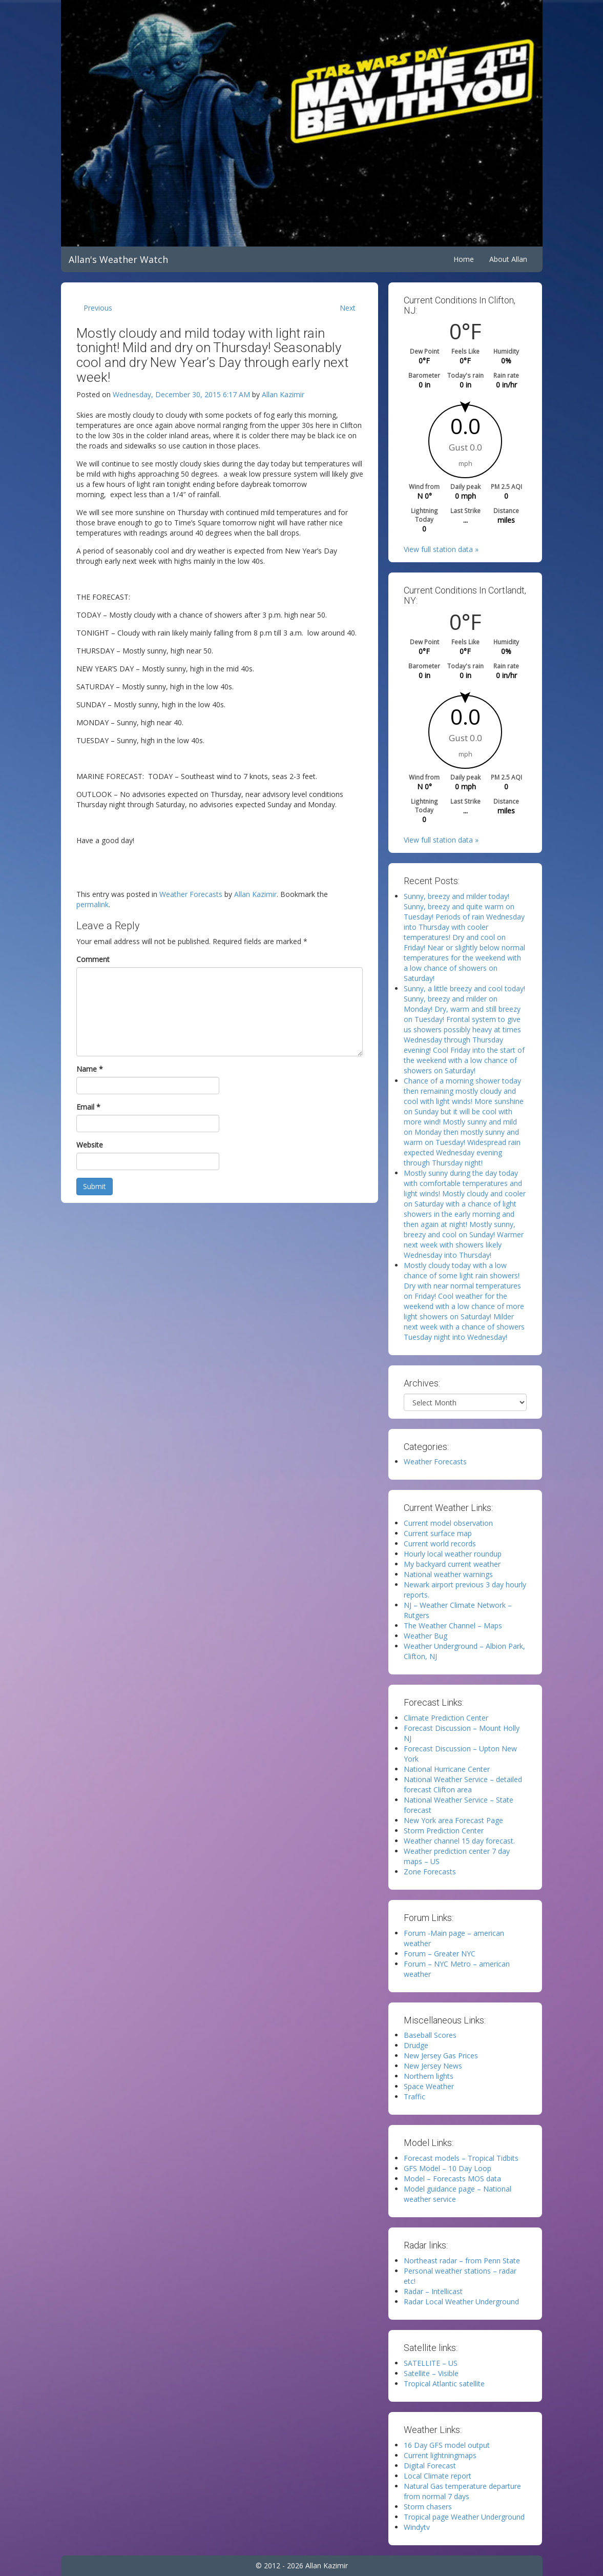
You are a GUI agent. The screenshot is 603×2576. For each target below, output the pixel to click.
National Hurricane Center (447, 1769)
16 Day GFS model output (447, 2445)
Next (348, 308)
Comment (93, 959)
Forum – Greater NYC (439, 1953)
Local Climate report (437, 2476)
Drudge (416, 2045)
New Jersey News (433, 2066)
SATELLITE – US (431, 2363)
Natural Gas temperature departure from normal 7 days (462, 2491)
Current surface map (438, 1533)
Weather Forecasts (190, 894)
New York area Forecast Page (453, 1820)
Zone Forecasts (430, 1871)
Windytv (417, 2527)
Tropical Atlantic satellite (444, 2383)
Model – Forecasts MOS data (452, 2178)
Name (89, 1069)
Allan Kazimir (283, 394)
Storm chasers (428, 2506)
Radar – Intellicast (433, 2291)
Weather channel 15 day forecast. (459, 1841)
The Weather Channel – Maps (453, 1625)
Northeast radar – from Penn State (462, 2260)
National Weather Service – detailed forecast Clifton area (463, 1784)
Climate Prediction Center (446, 1718)
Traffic (414, 2096)
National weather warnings (448, 1574)
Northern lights (428, 2076)
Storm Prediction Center (444, 1830)
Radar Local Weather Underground (461, 2301)
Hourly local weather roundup (453, 1554)
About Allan (508, 259)
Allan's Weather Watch (118, 259)
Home (463, 259)
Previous (98, 308)
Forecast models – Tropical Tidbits (461, 2158)
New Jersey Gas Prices (441, 2055)
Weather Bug (425, 1636)
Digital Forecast (430, 2465)
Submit (94, 1186)
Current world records (440, 1543)
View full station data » (441, 549)
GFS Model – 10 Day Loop (447, 2168)
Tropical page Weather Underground (464, 2517)
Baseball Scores (430, 2035)
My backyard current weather (452, 1564)
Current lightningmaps (440, 2455)
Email (88, 1107)
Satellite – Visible (431, 2373)
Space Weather (429, 2086)
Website (89, 1145)
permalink (92, 904)
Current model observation (448, 1523)
